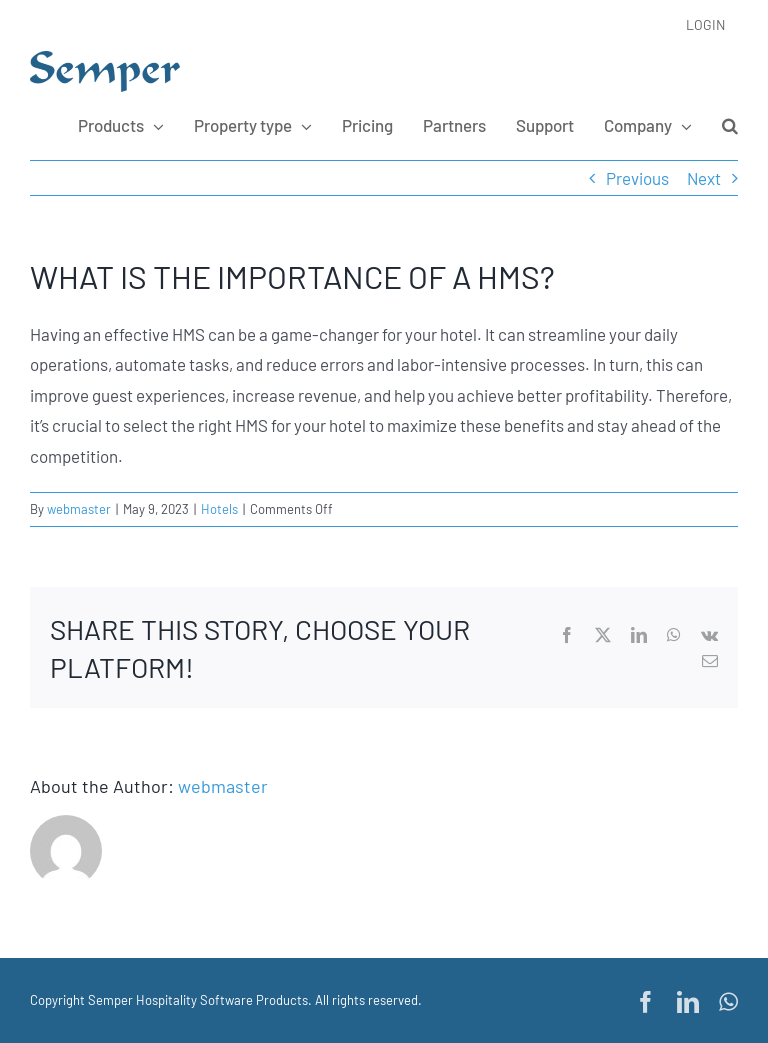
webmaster (79, 509)
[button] (730, 125)
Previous (637, 178)
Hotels (219, 509)
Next (704, 178)
